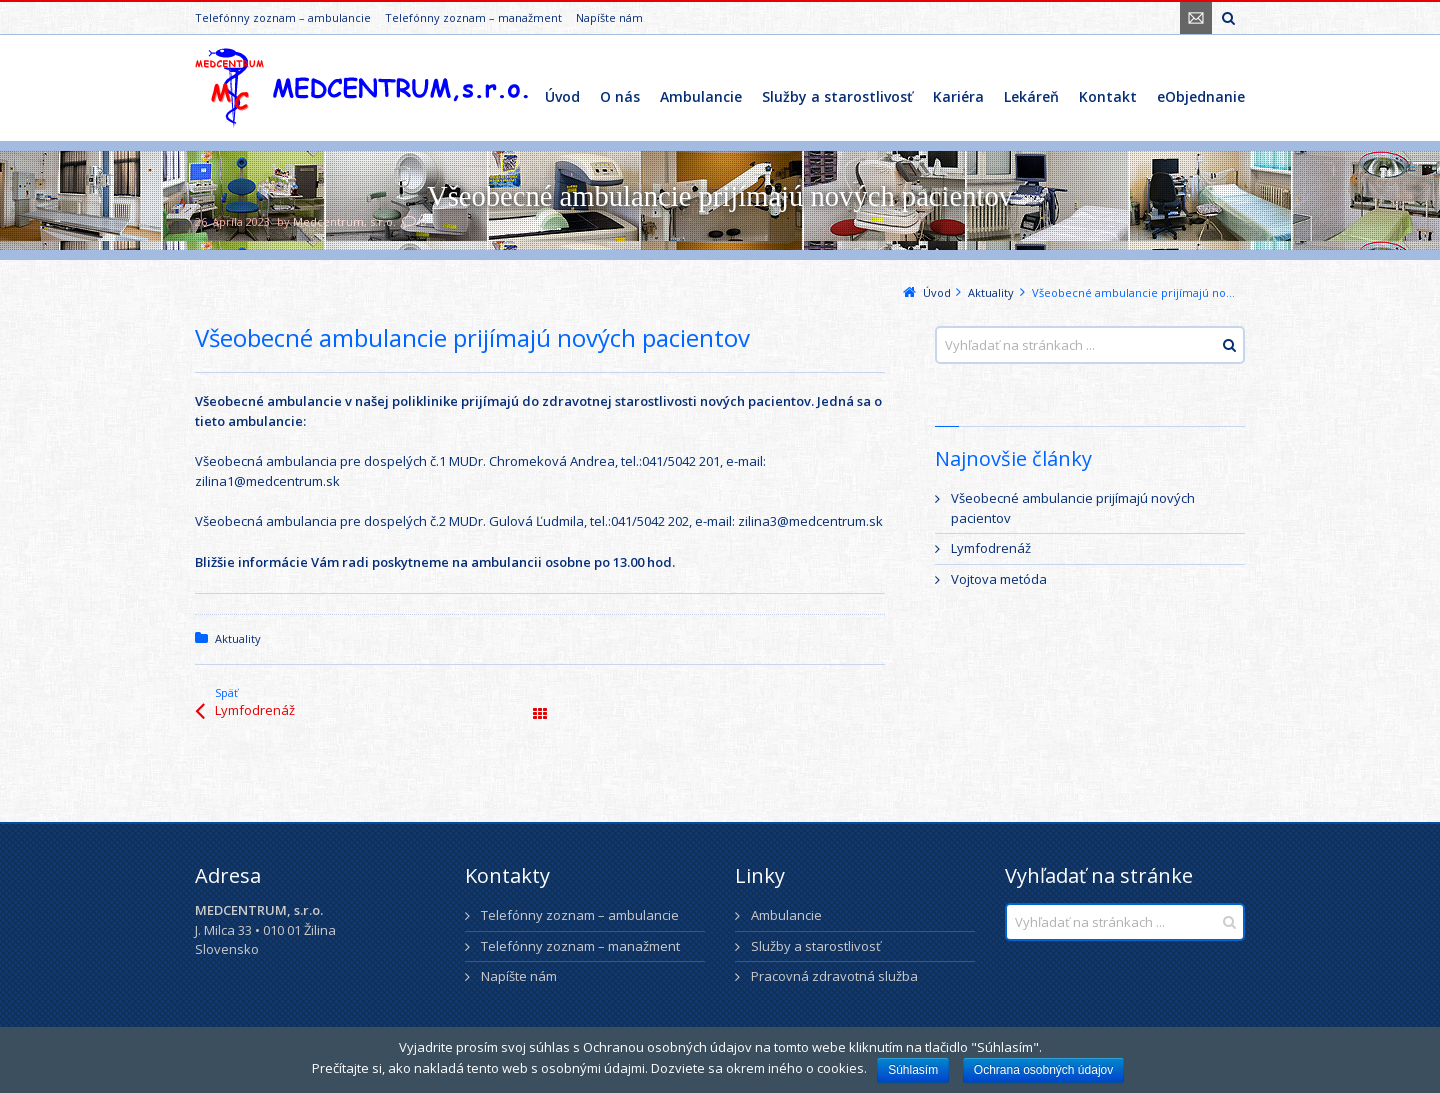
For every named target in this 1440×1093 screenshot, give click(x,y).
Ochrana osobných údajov (1043, 1070)
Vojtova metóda (999, 579)
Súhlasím (913, 1070)
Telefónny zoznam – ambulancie (283, 17)
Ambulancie (786, 915)
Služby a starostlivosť (816, 946)
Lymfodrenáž (255, 710)
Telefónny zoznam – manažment (473, 17)
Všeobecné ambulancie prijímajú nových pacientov (1073, 508)
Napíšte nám (609, 17)
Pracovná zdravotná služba (834, 976)
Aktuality (238, 638)
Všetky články (540, 714)
